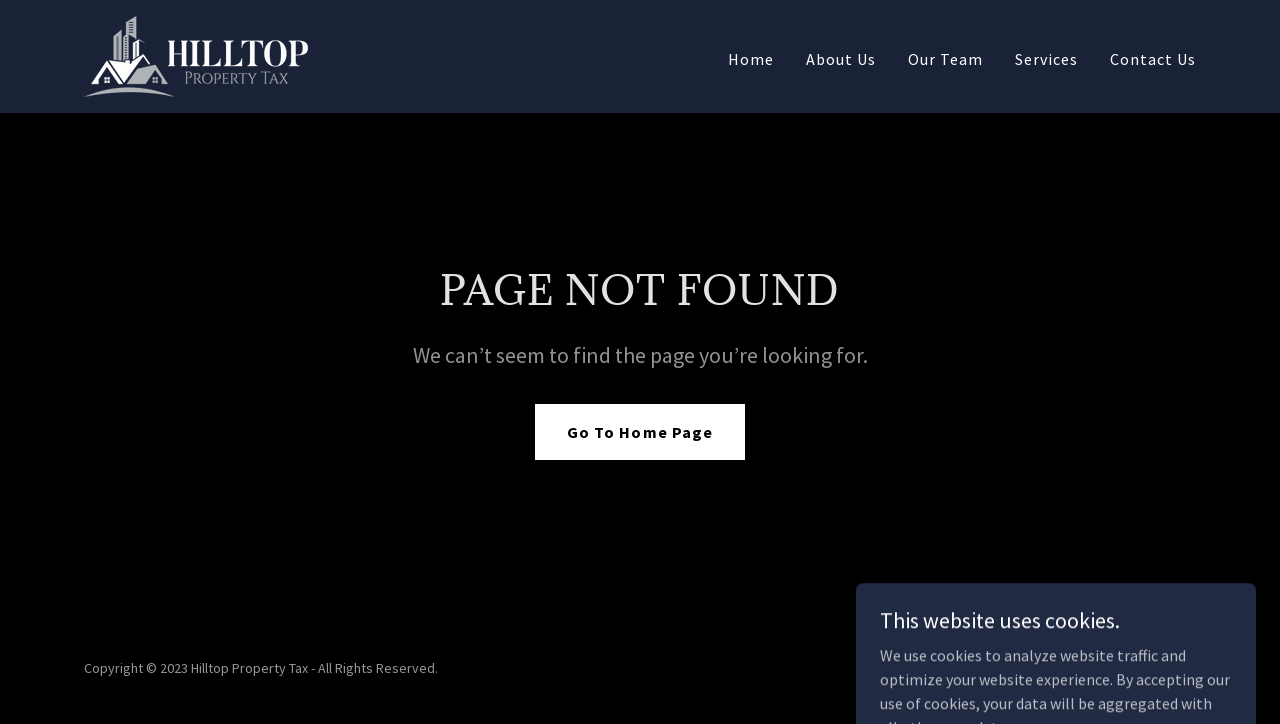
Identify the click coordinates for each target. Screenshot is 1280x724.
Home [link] (751, 59)
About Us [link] (841, 59)
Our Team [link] (945, 59)
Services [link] (1046, 59)
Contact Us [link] (1153, 59)
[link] (196, 54)
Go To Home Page (639, 432)
